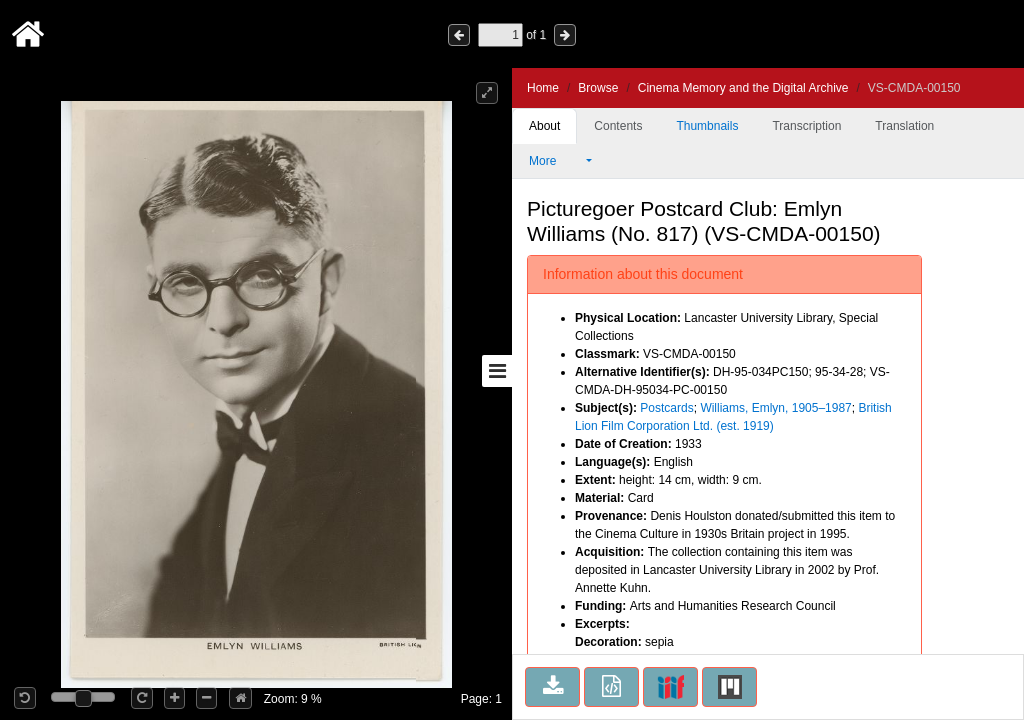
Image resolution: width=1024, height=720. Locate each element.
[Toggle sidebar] (497, 371)
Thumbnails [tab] (707, 126)
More (556, 161)
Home (543, 88)
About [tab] (544, 126)
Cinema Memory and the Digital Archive (743, 88)
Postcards (666, 408)
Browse (598, 88)
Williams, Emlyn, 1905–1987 (775, 408)
